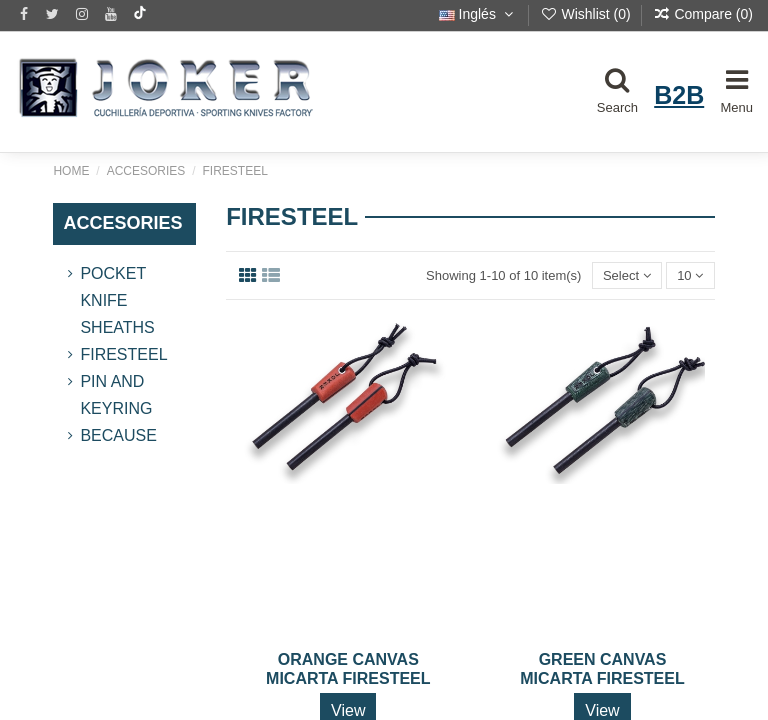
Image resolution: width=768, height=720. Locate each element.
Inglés (478, 14)
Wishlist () (587, 14)
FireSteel (123, 354)
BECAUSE (118, 435)
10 (690, 275)
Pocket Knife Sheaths (117, 300)
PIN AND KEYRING (116, 395)
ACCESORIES (122, 223)
